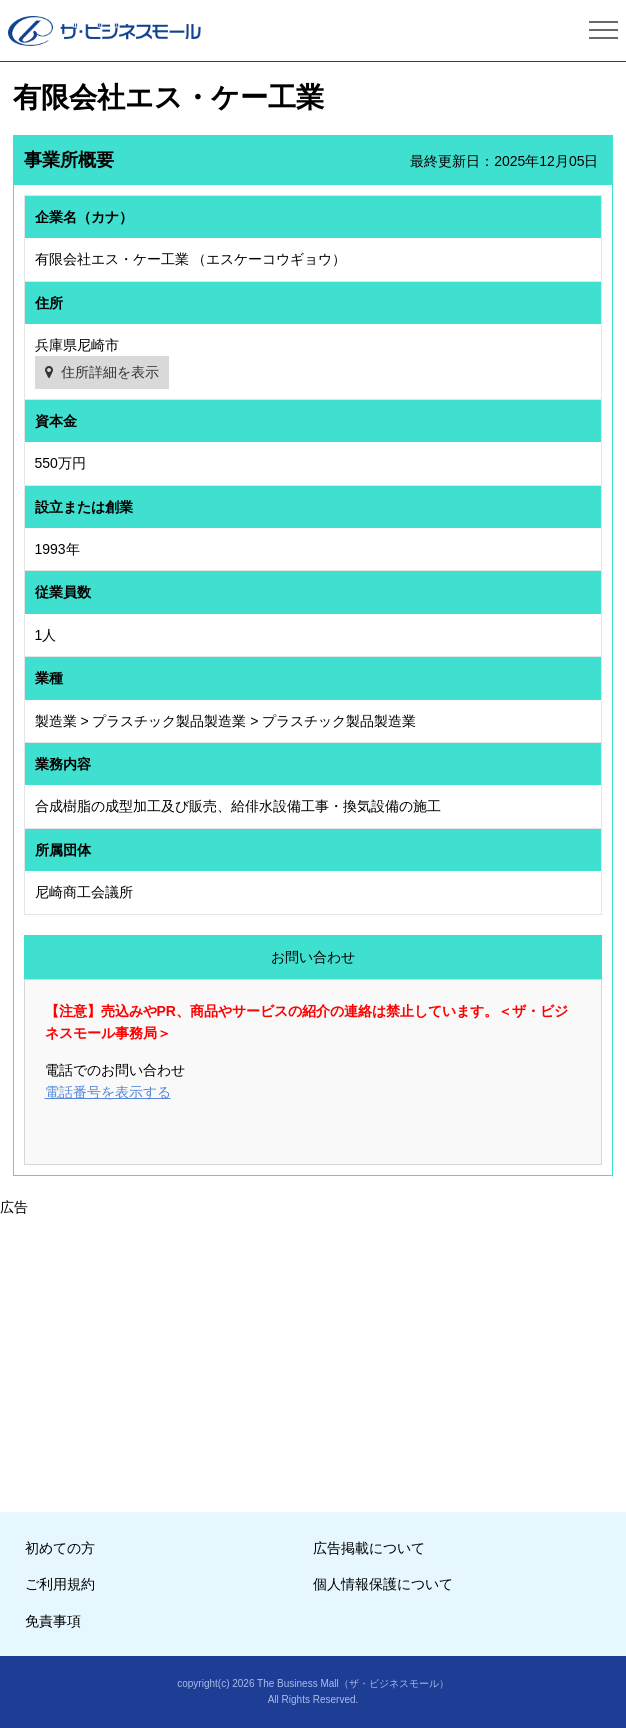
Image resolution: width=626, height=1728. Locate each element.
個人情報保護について (383, 1584)
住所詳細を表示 (110, 372)
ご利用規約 (60, 1584)
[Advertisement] (313, 1358)
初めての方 (60, 1548)
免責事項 (53, 1621)
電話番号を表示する (108, 1092)
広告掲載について (369, 1548)
